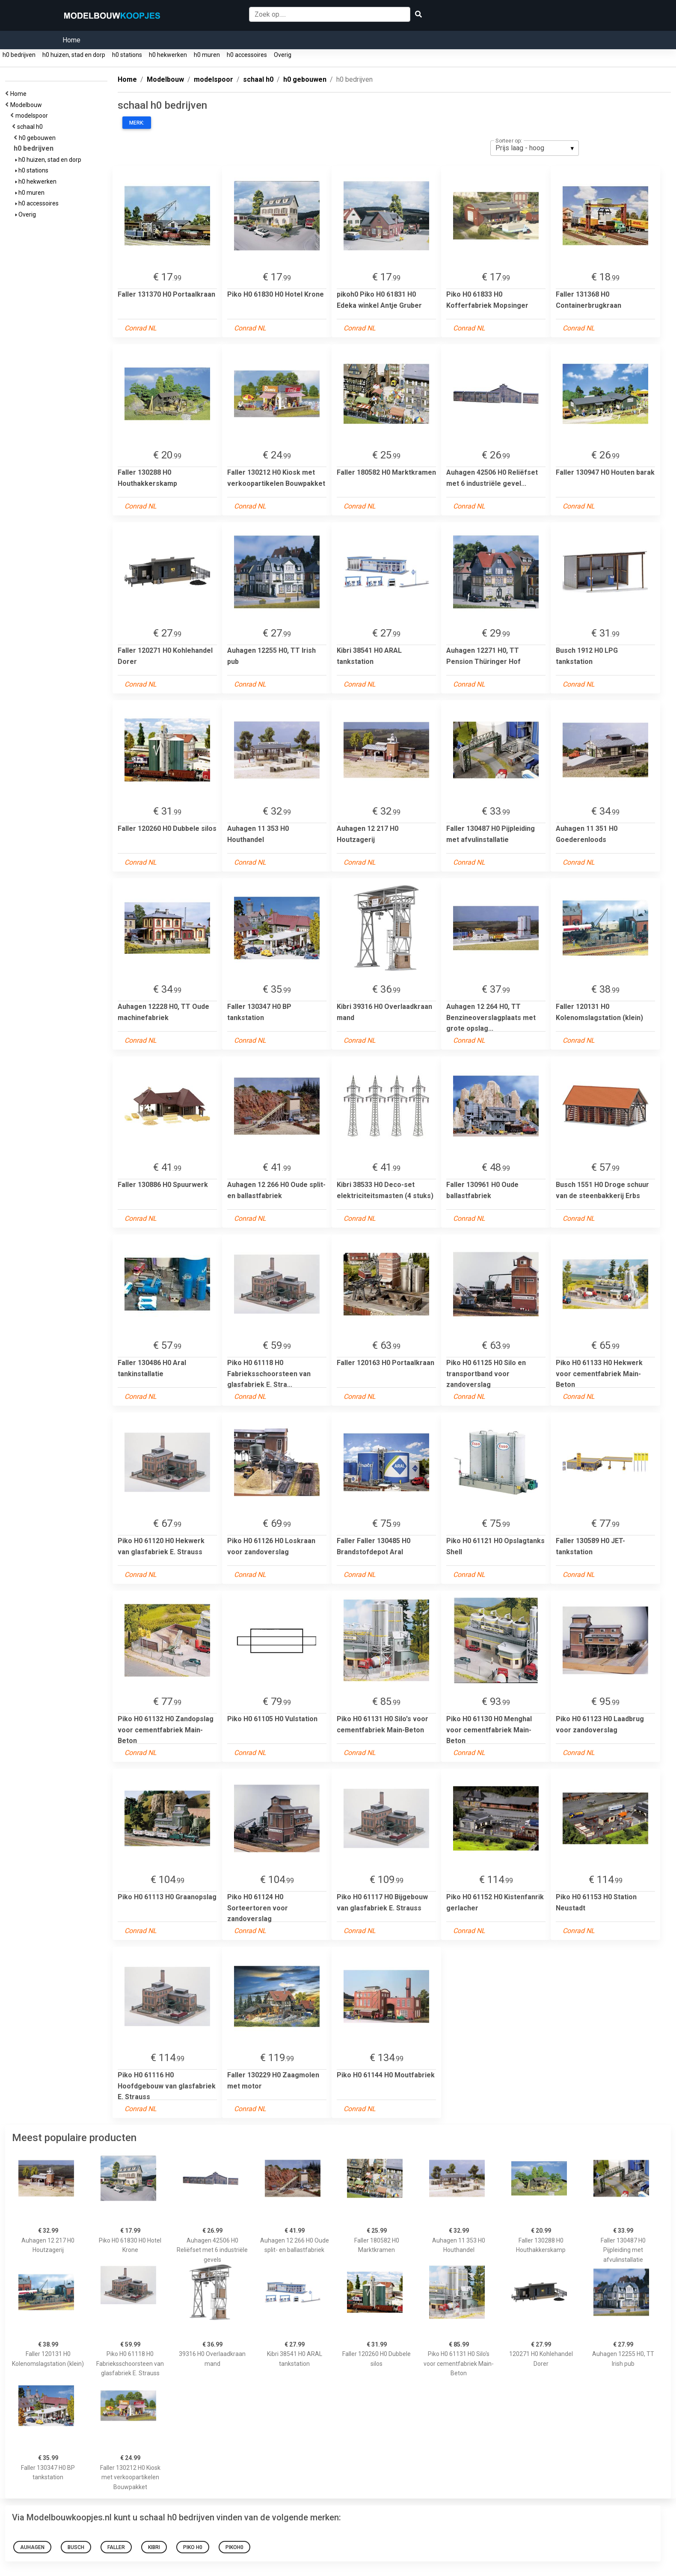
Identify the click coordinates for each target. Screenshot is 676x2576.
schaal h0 (31, 126)
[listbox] (534, 148)
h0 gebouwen (38, 137)
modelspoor (32, 115)
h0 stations (127, 54)
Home (71, 40)
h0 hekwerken (168, 54)
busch (76, 2547)
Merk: (136, 123)
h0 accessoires (247, 54)
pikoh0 (234, 2547)
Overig (282, 54)
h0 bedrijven (19, 54)
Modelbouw (27, 104)
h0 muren (206, 54)
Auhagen (32, 2547)
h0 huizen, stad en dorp (74, 54)
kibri (154, 2547)
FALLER (116, 2547)
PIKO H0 (192, 2547)
